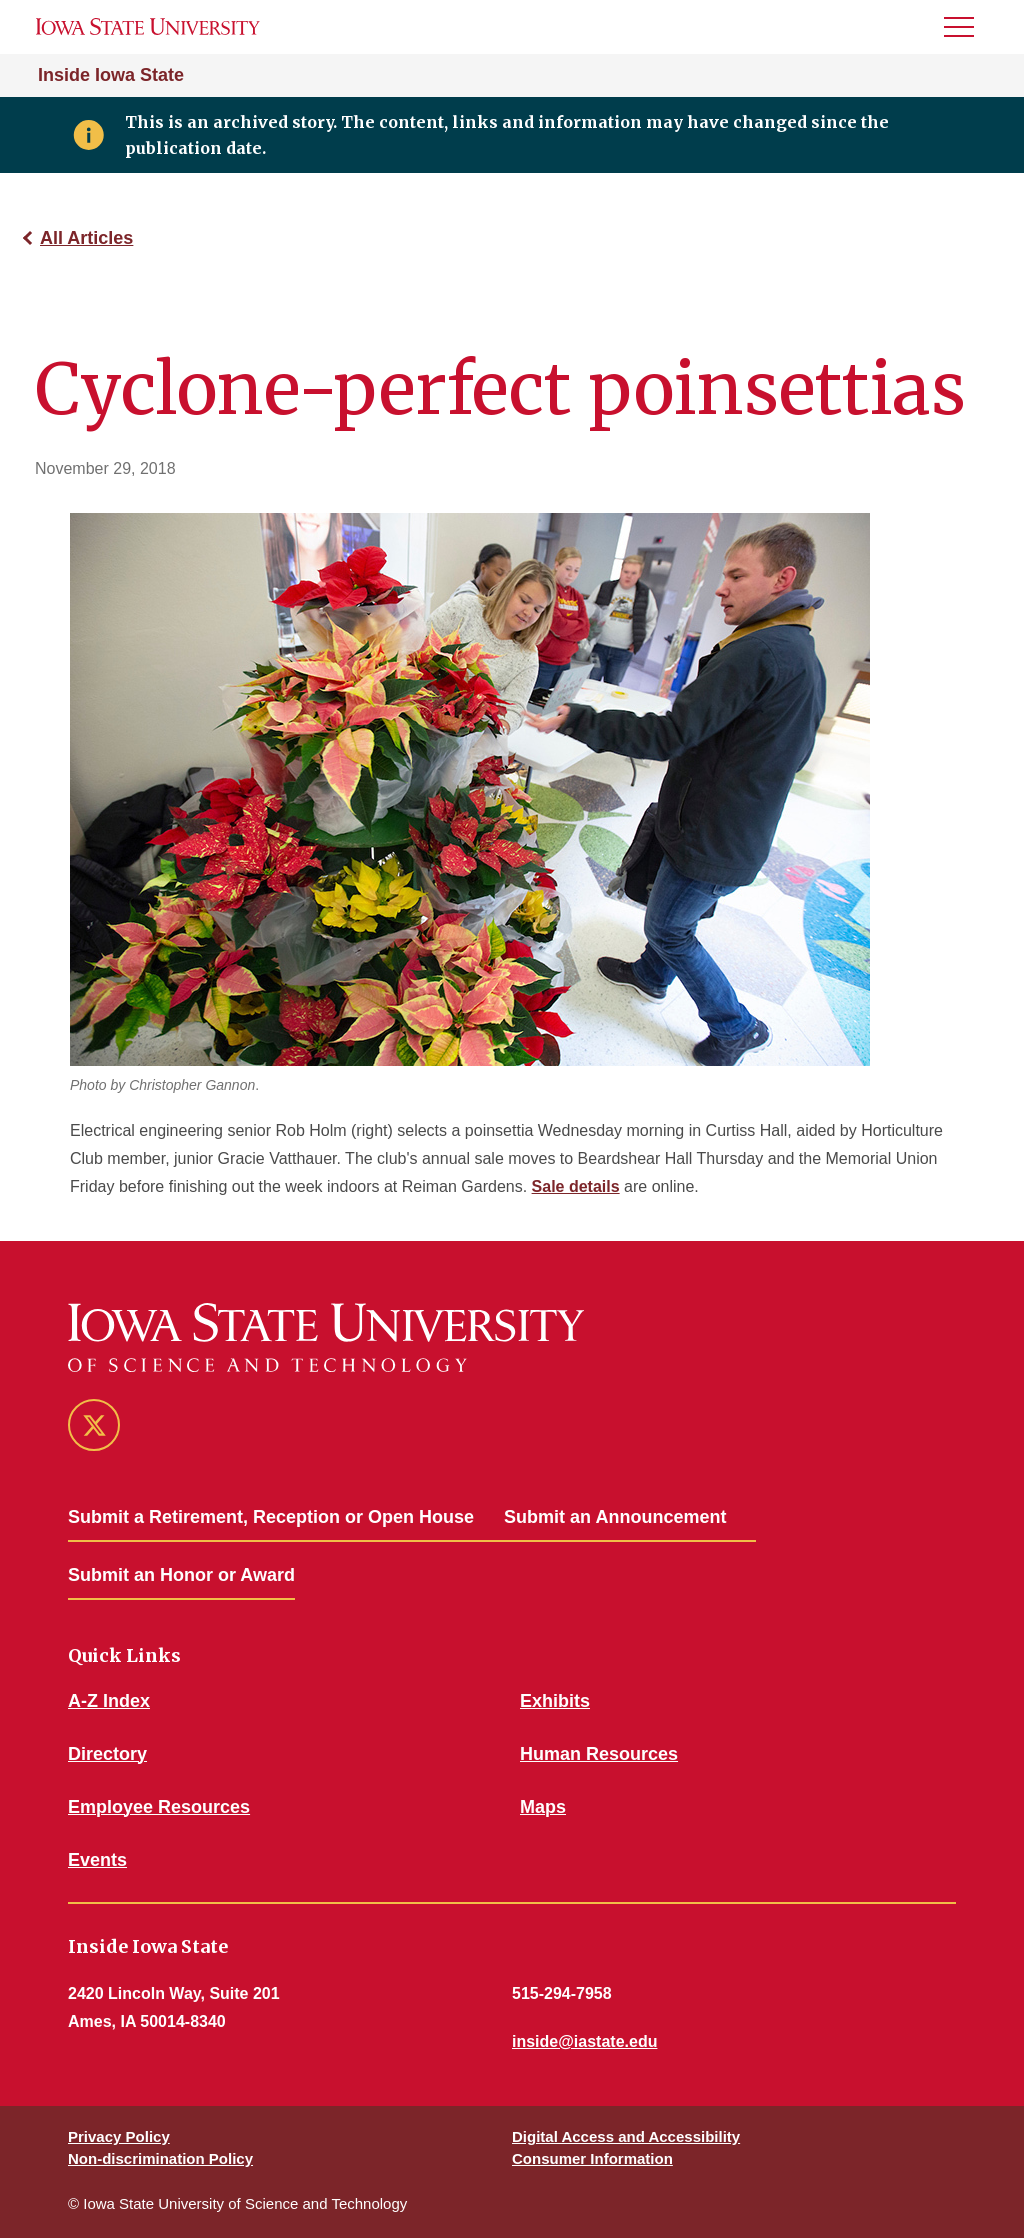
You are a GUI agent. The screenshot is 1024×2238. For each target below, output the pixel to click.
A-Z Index (109, 1701)
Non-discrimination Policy (160, 2158)
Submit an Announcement (615, 1517)
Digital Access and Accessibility (626, 2136)
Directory (107, 1754)
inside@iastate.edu (584, 2041)
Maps (543, 1807)
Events (97, 1860)
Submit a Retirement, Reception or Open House (271, 1517)
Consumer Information (592, 2158)
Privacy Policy (119, 2136)
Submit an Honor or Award (181, 1575)
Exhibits (555, 1701)
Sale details (576, 1186)
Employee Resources (159, 1807)
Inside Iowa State (111, 75)
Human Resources (599, 1754)
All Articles (86, 238)
